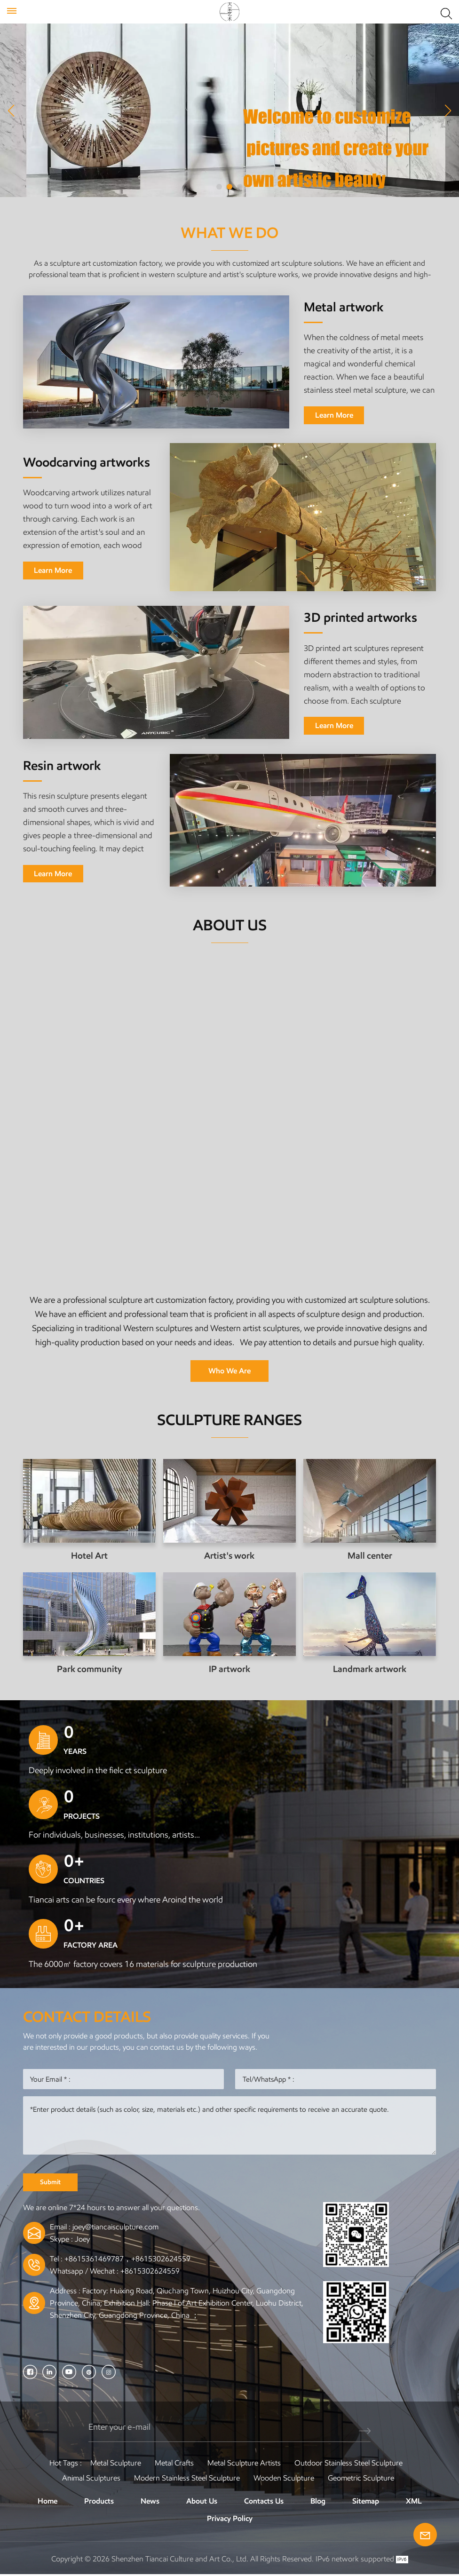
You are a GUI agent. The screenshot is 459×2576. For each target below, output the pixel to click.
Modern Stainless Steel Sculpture (187, 2478)
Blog (317, 2501)
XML (414, 2501)
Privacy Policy (230, 2519)
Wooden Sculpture (283, 2478)
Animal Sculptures (91, 2478)
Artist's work (229, 1556)
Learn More (334, 415)
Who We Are (229, 1371)
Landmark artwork (369, 1669)
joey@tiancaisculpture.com (115, 2227)
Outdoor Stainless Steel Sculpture (348, 2463)
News (150, 2501)
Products (99, 2501)
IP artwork (229, 1669)
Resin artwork (62, 765)
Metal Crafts (174, 2463)
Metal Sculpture (115, 2463)
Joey (82, 2239)
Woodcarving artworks (86, 462)
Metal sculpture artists (244, 2463)
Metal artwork (344, 307)
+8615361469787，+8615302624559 (127, 2259)
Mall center (370, 1556)
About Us (201, 2501)
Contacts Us (264, 2501)
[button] (219, 187)
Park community (89, 1669)
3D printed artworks (360, 617)
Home (47, 2501)
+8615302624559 (150, 2271)
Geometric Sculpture (361, 2478)
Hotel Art (89, 1556)
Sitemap (365, 2501)
